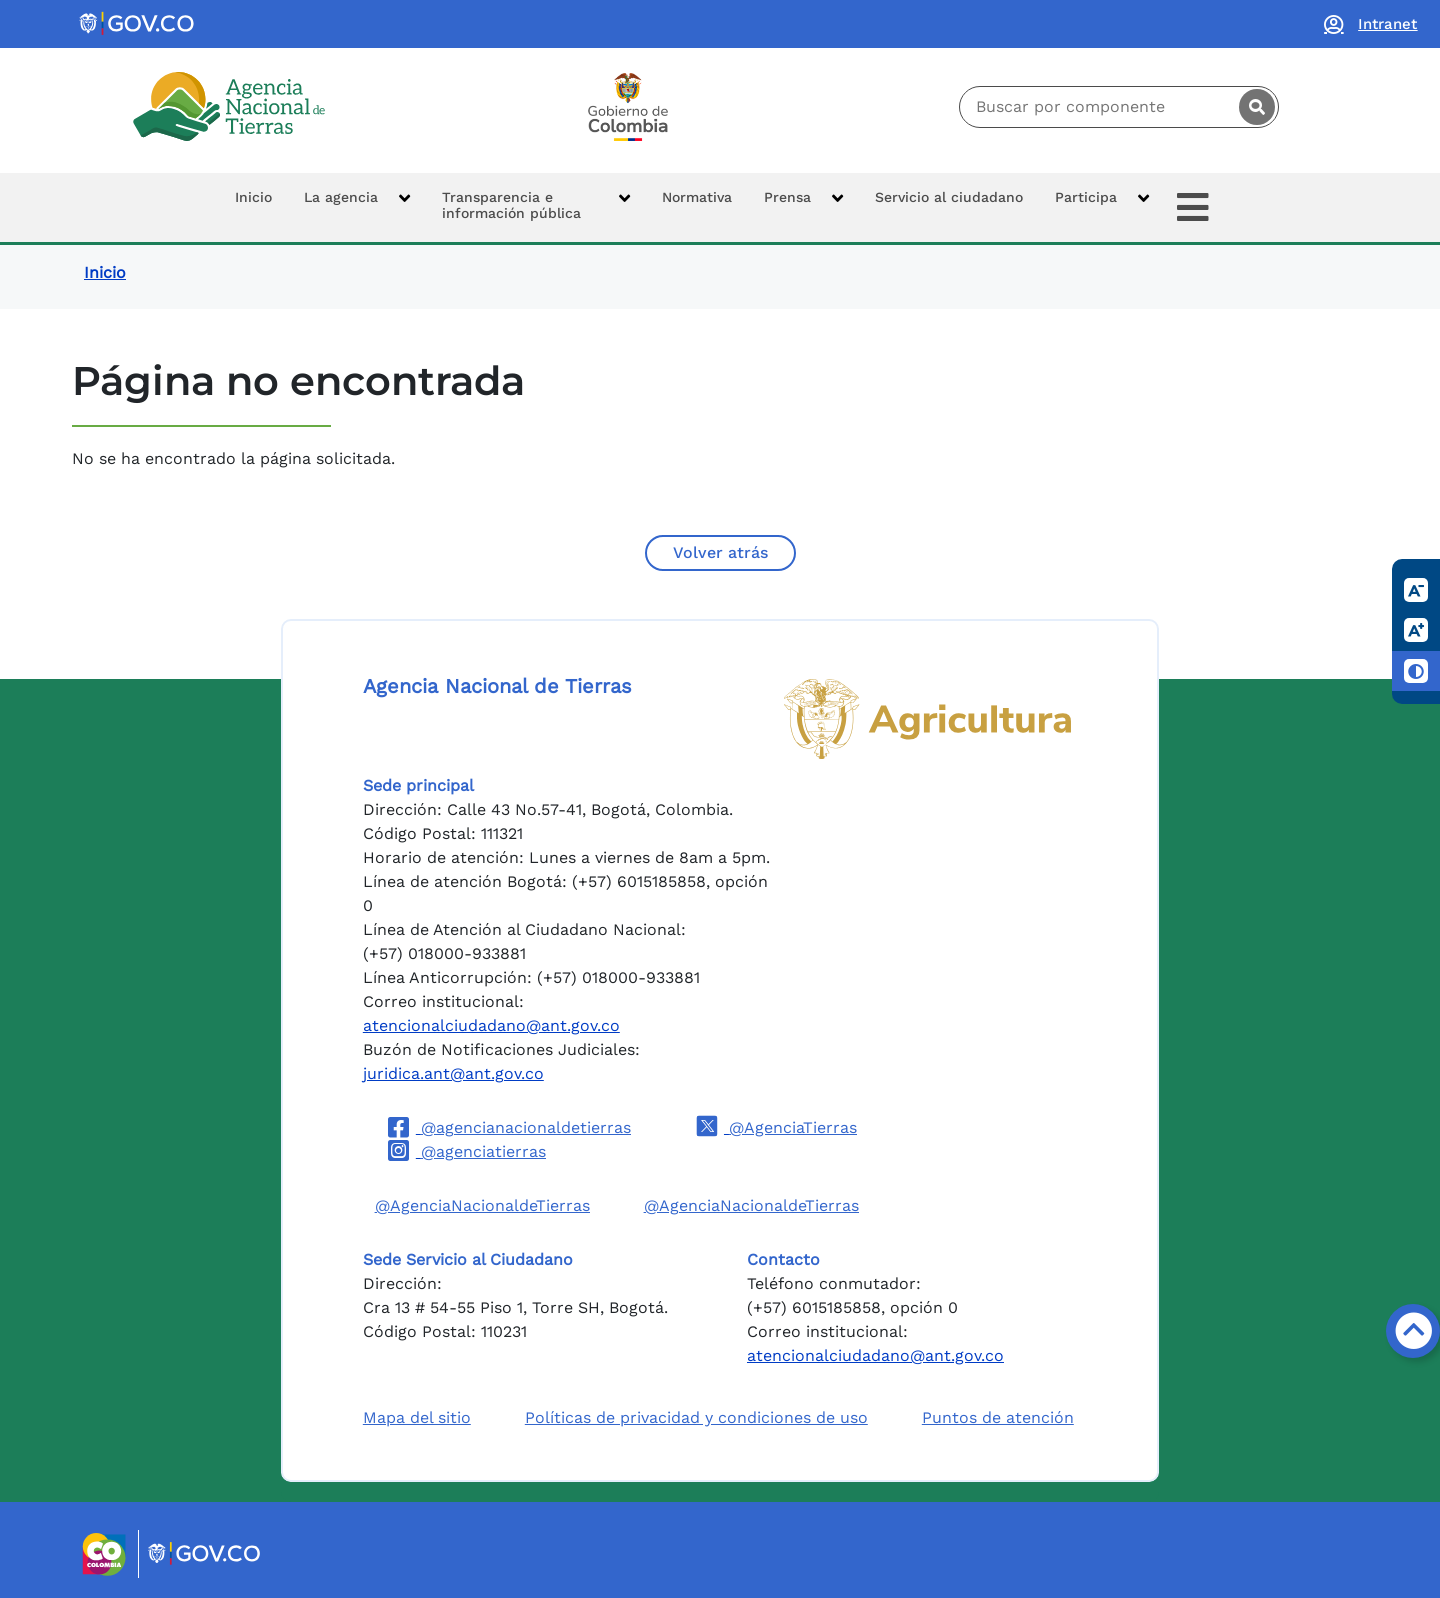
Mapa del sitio (417, 1417)
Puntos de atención (998, 1417)
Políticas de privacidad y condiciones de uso (696, 1417)
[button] (357, 207)
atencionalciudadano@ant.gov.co (491, 1025)
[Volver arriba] (1413, 1331)
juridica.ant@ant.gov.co (453, 1073)
